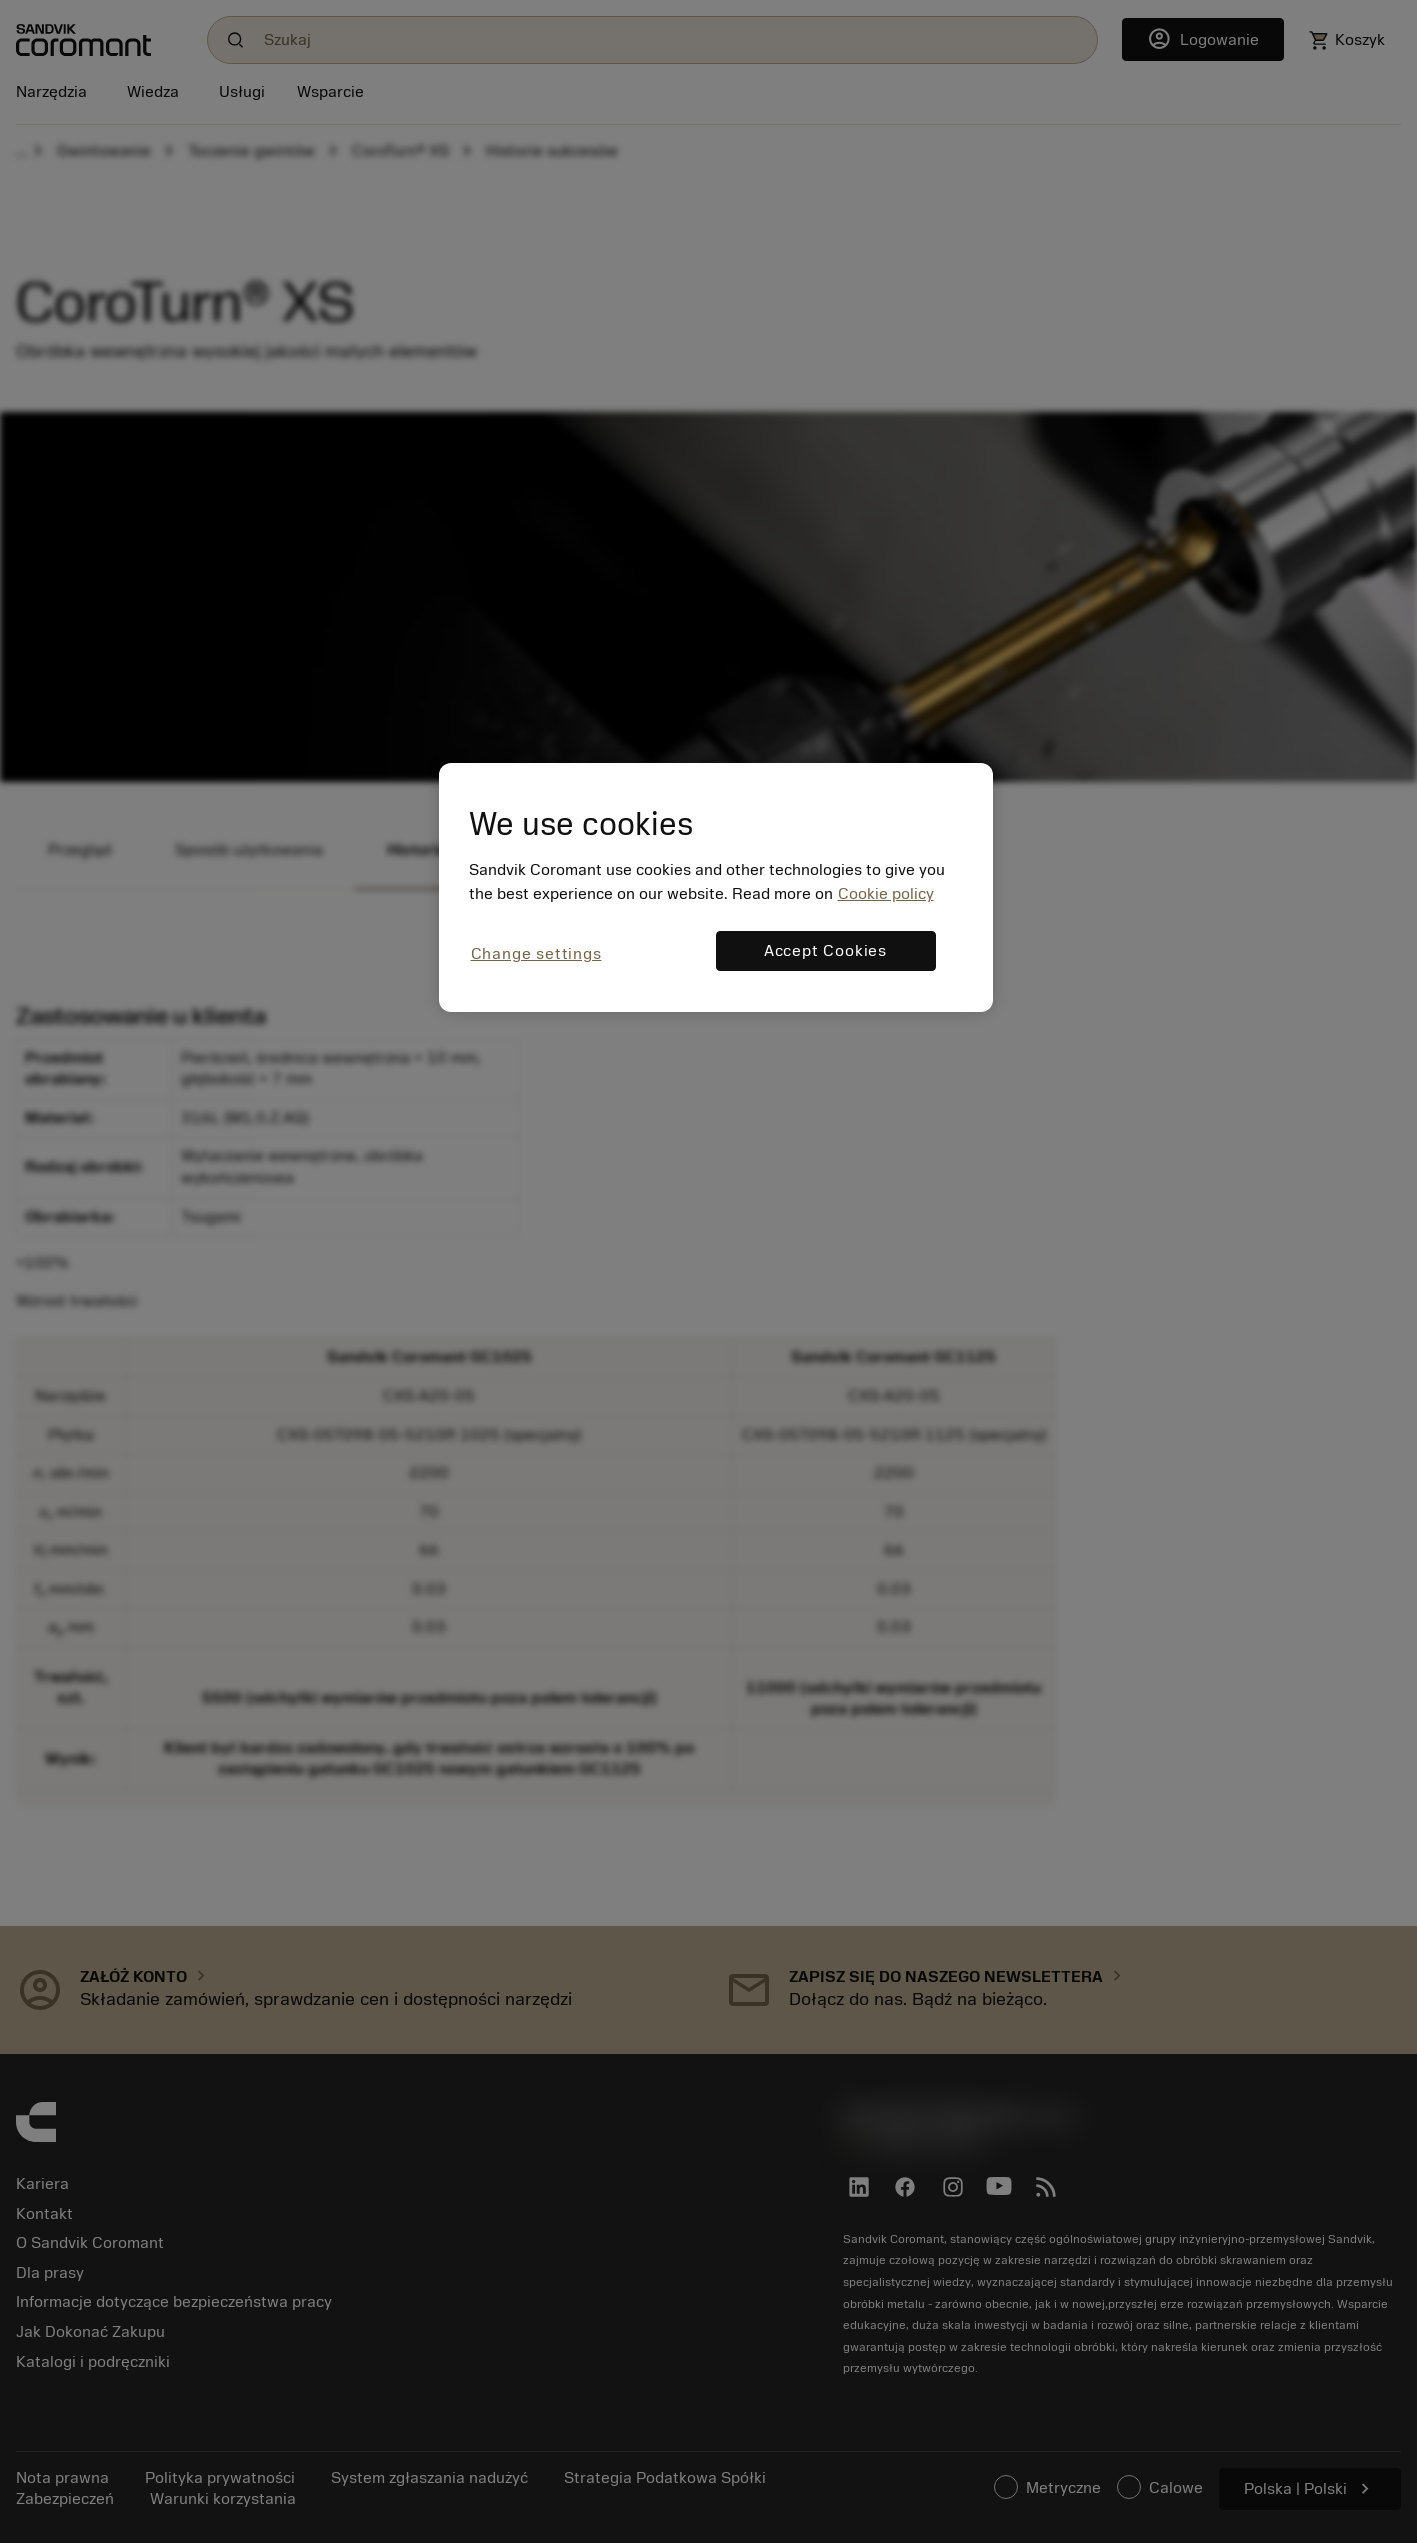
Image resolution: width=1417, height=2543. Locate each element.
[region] (716, 887)
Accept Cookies (825, 951)
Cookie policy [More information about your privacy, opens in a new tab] (886, 894)
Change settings (536, 954)
